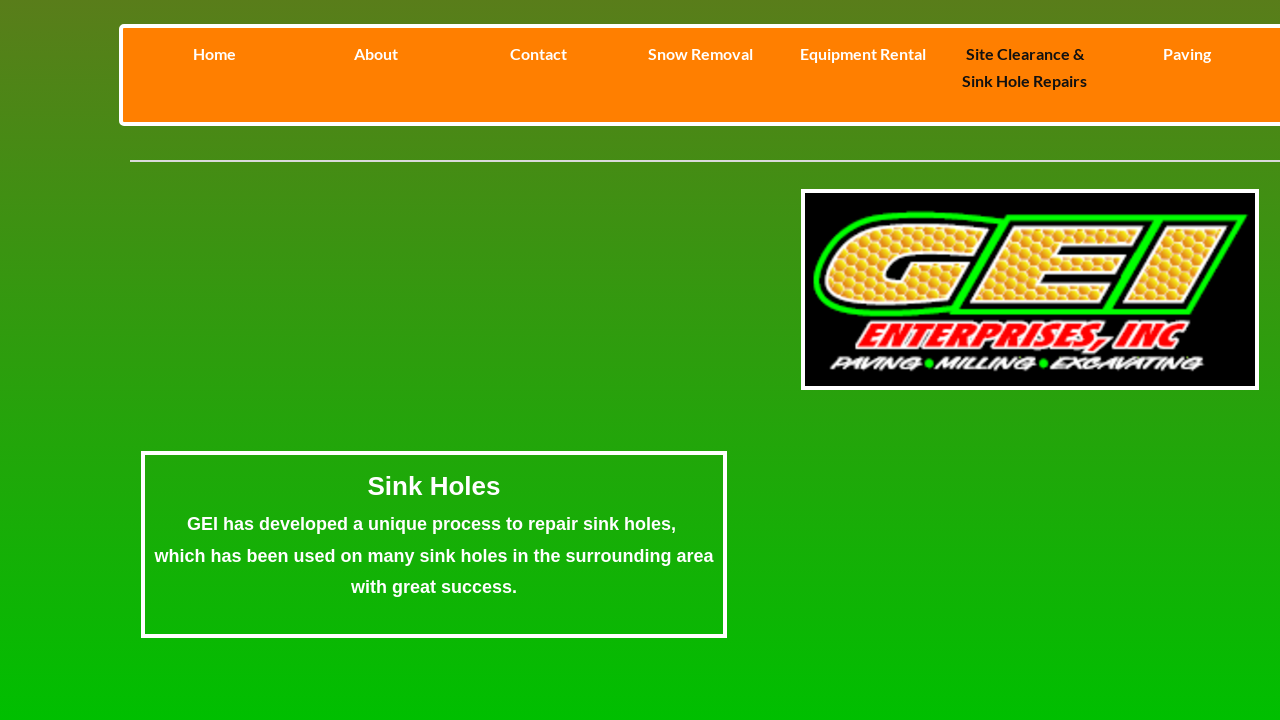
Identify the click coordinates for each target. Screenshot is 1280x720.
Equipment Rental (863, 53)
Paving (1187, 53)
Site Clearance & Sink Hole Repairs (1024, 67)
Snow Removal (700, 53)
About (376, 53)
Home (214, 53)
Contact (538, 53)
